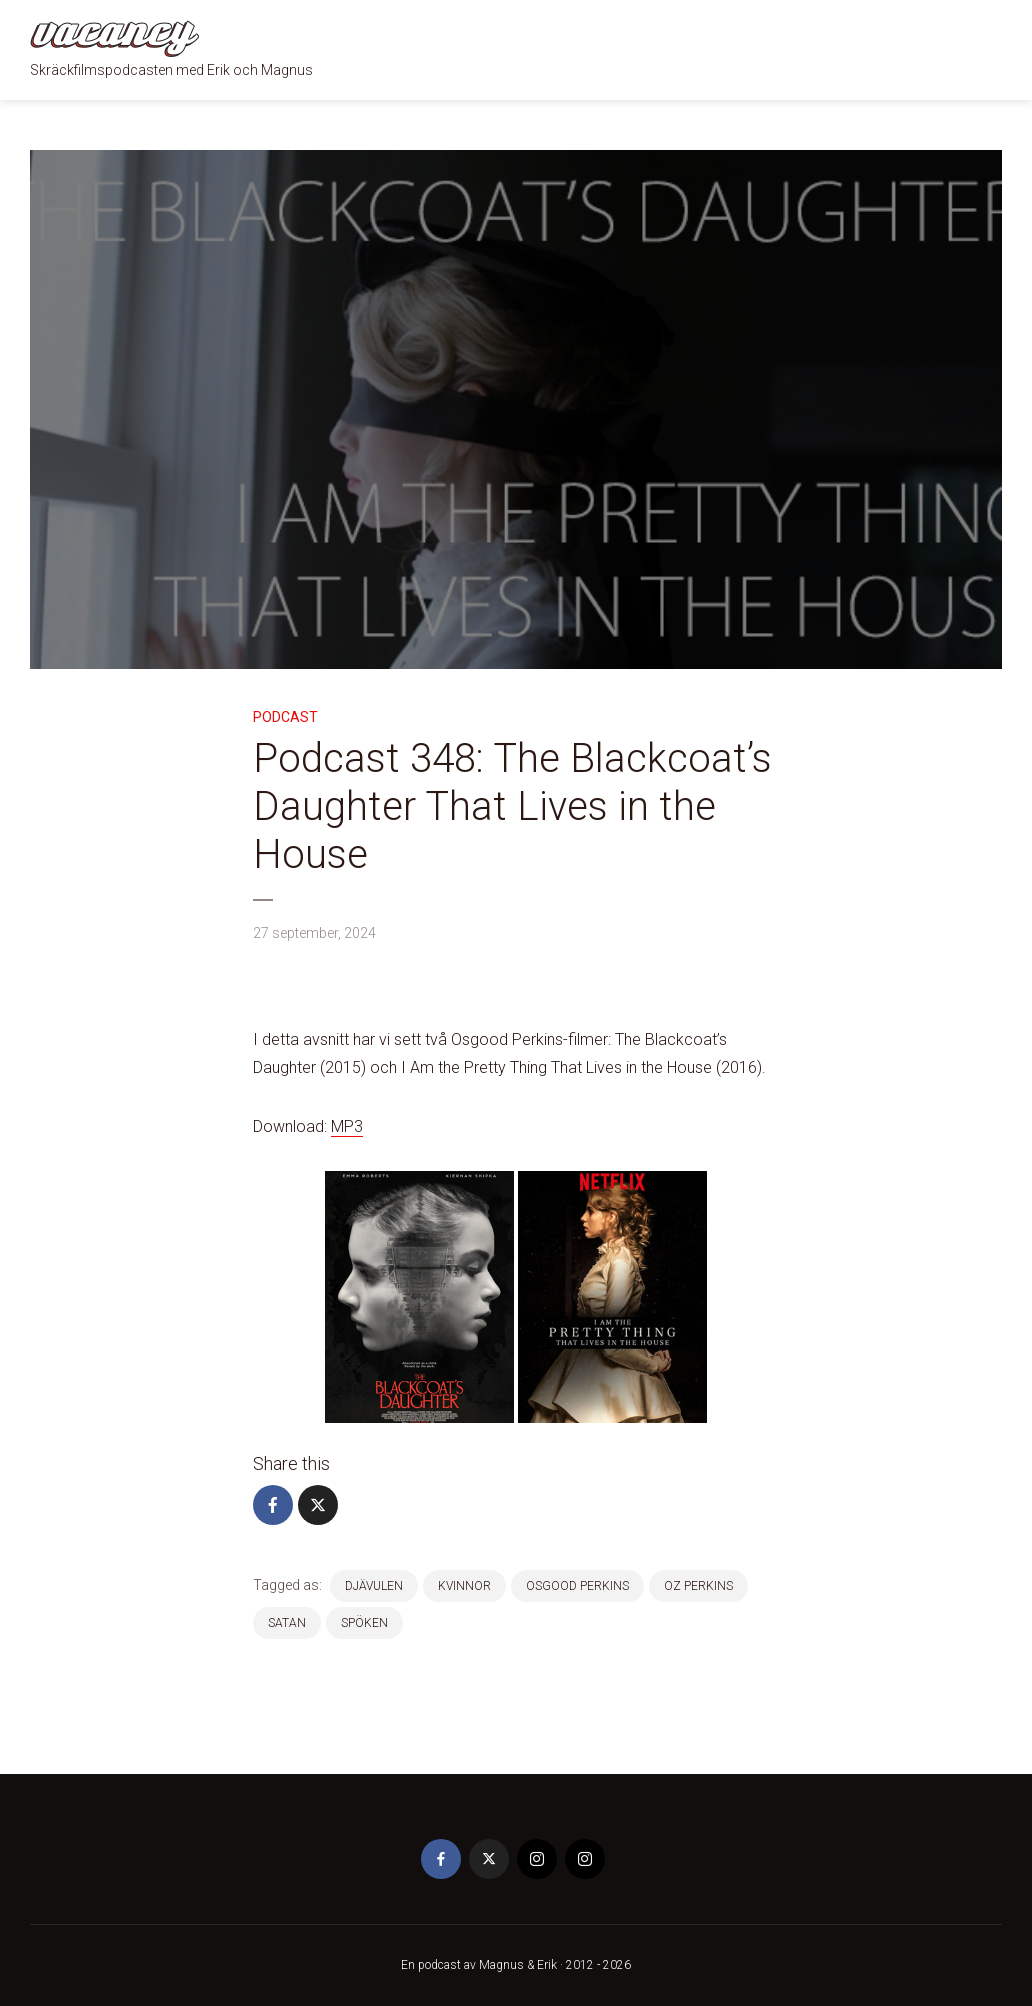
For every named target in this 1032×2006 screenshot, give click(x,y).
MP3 (347, 1126)
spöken (364, 1623)
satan (287, 1623)
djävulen (374, 1586)
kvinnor (464, 1586)
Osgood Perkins (577, 1586)
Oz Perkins (698, 1586)
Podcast (285, 717)
